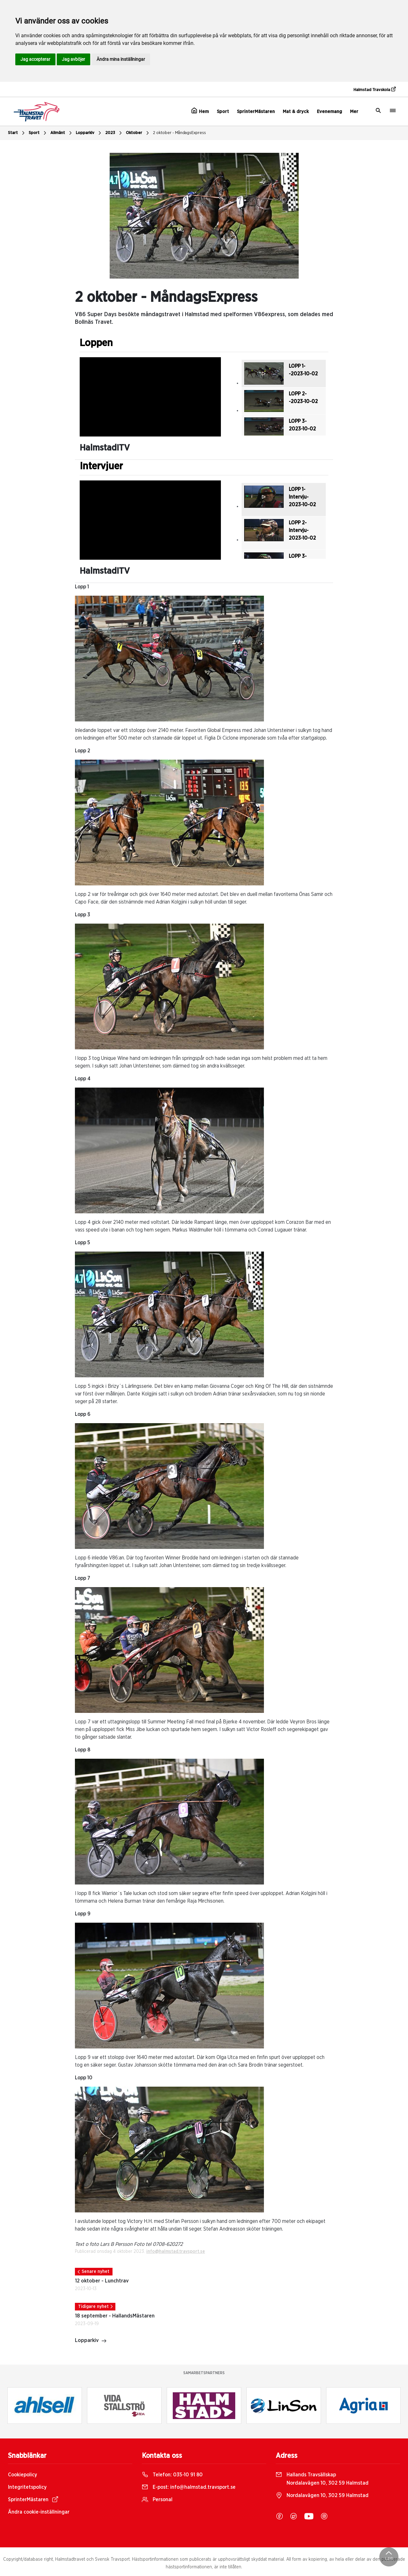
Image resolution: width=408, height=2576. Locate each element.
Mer (354, 111)
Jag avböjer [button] (73, 59)
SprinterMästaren (256, 111)
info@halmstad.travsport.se (175, 2251)
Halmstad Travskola (374, 89)
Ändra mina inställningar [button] (121, 59)
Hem (200, 111)
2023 (114, 133)
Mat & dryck (296, 111)
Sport (223, 111)
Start (17, 133)
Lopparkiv (89, 133)
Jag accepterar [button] (35, 59)
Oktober (138, 133)
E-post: (189, 2487)
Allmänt (61, 133)
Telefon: (172, 2475)
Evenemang (329, 111)
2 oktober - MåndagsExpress (179, 133)
